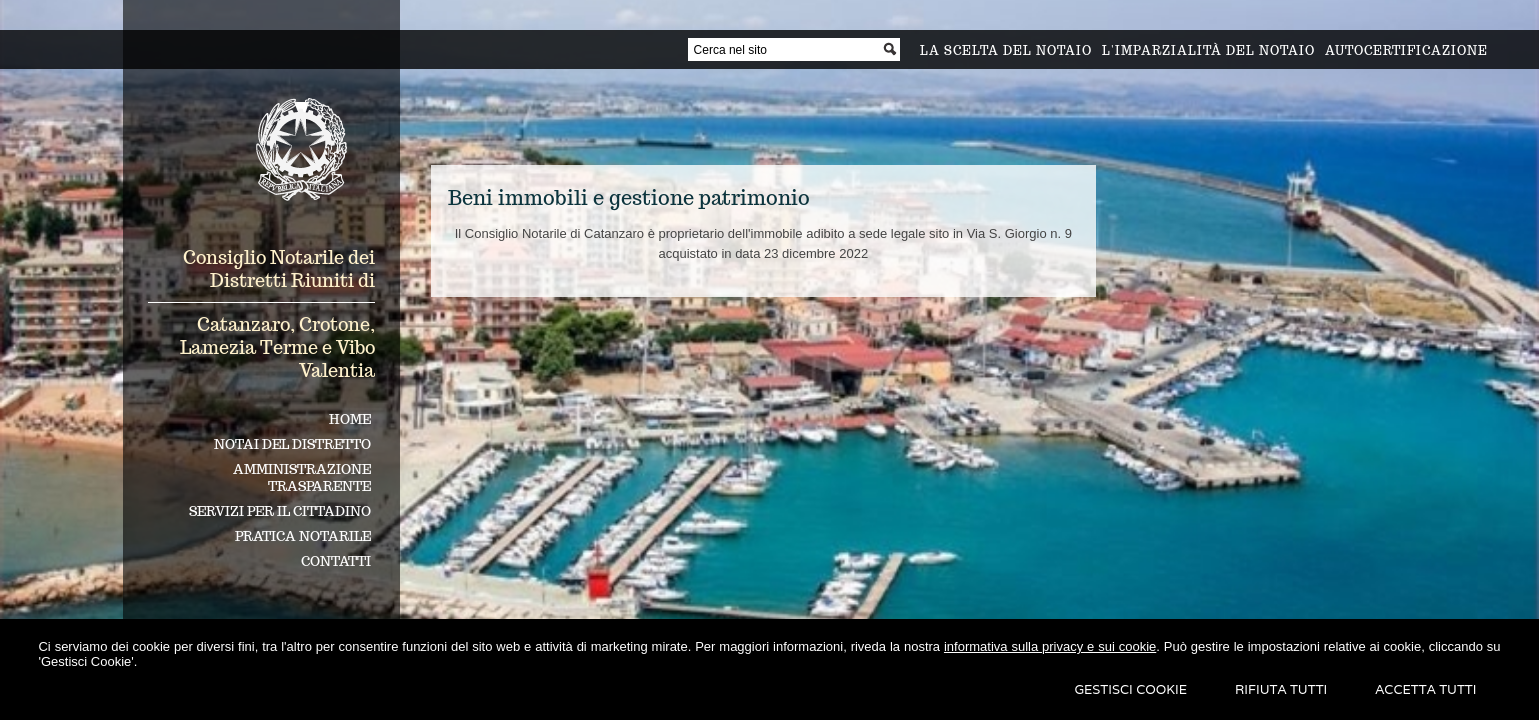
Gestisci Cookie (1130, 689)
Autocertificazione (1406, 50)
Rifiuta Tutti (1281, 689)
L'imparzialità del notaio (1208, 50)
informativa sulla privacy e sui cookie (1050, 646)
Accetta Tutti (1425, 689)
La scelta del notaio (1006, 50)
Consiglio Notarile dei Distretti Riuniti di (279, 269)
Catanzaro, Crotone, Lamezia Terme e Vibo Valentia (277, 347)
